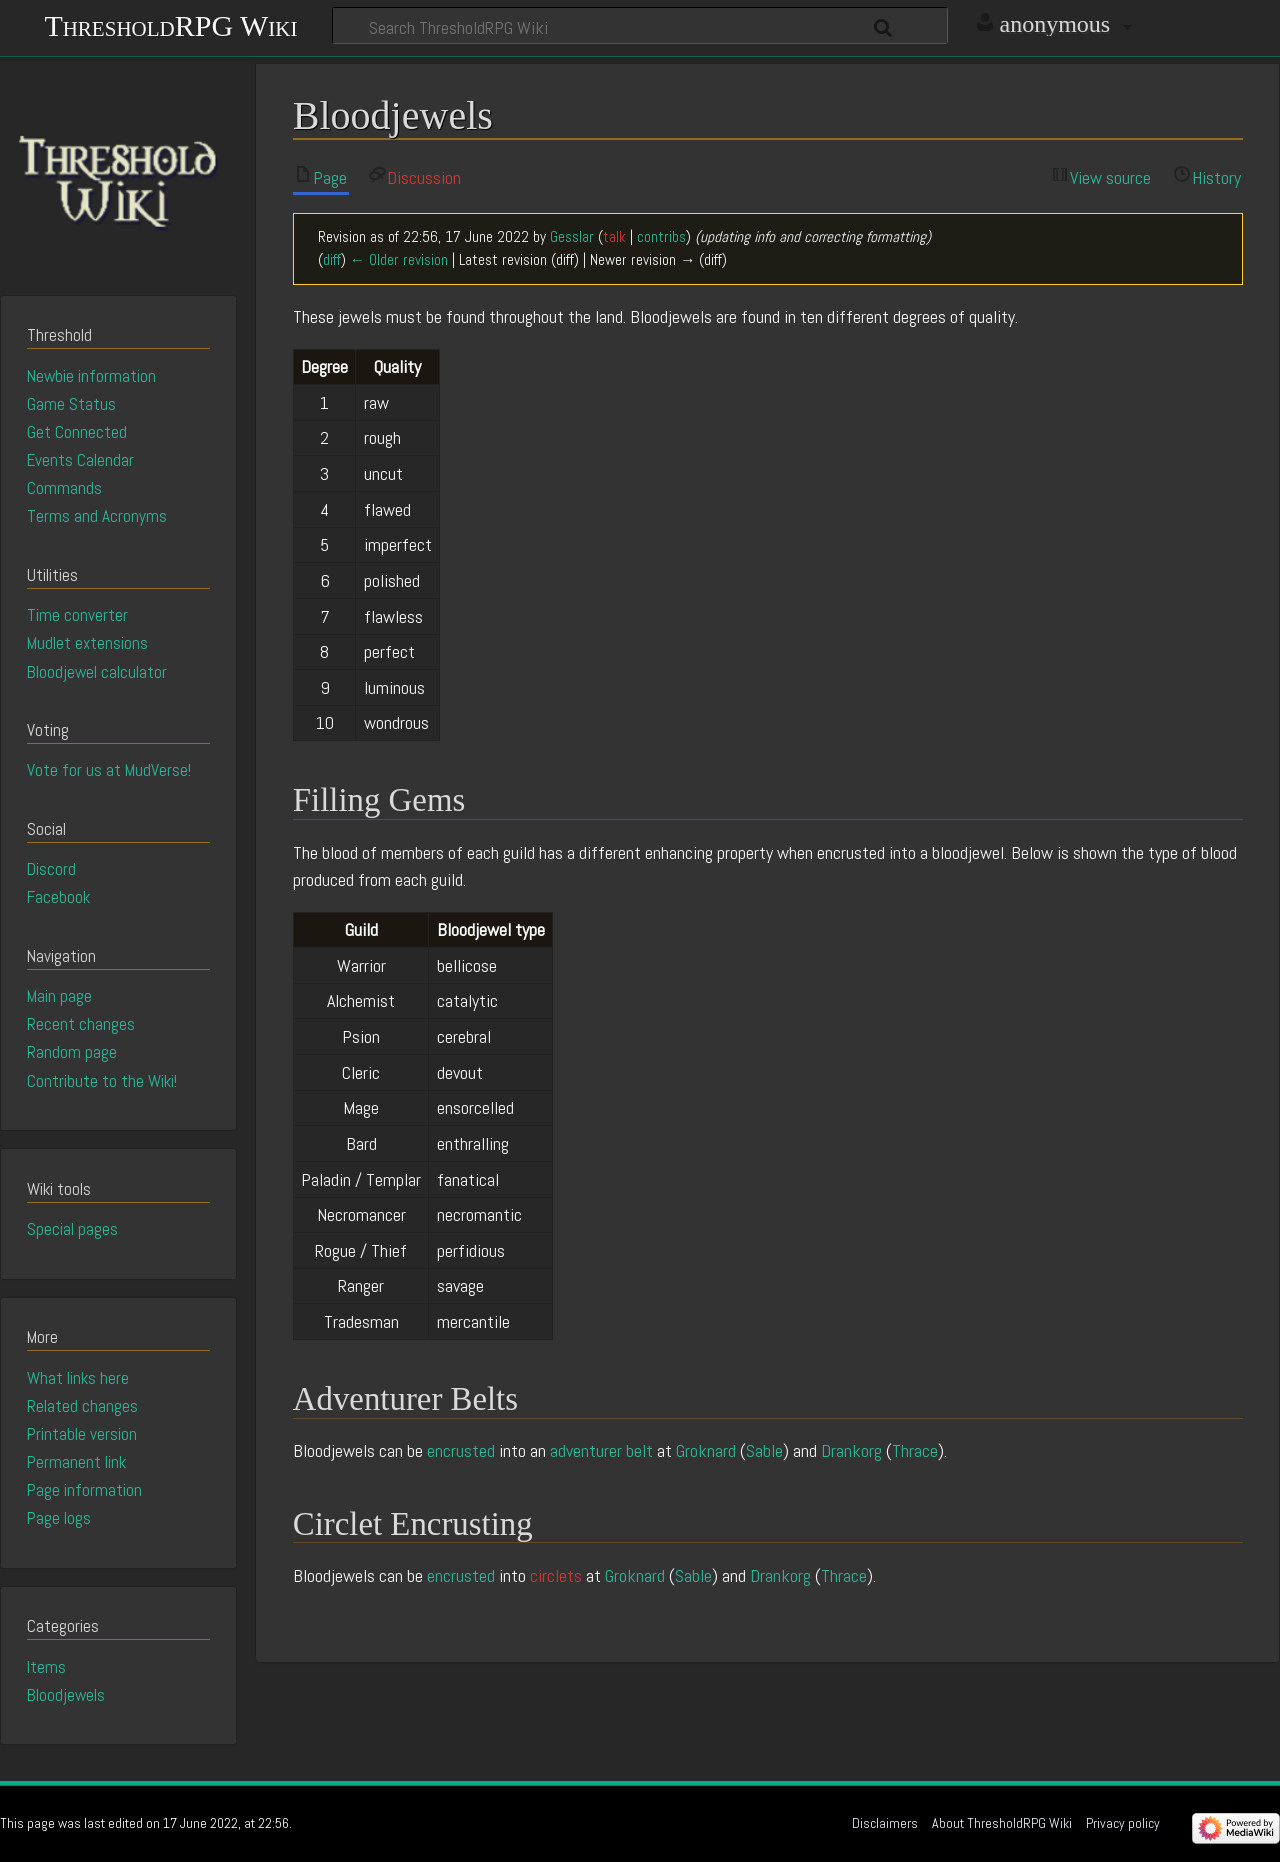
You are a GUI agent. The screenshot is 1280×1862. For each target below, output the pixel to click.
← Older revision (399, 260)
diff (332, 260)
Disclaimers (885, 1823)
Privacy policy (1123, 1823)
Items (46, 1667)
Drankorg (851, 1450)
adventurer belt (601, 1450)
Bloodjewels (66, 1695)
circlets (556, 1575)
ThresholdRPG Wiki (170, 23)
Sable (764, 1450)
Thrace (915, 1450)
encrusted (461, 1450)
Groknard (706, 1450)
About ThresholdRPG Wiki (1002, 1823)
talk (614, 237)
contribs (661, 237)
